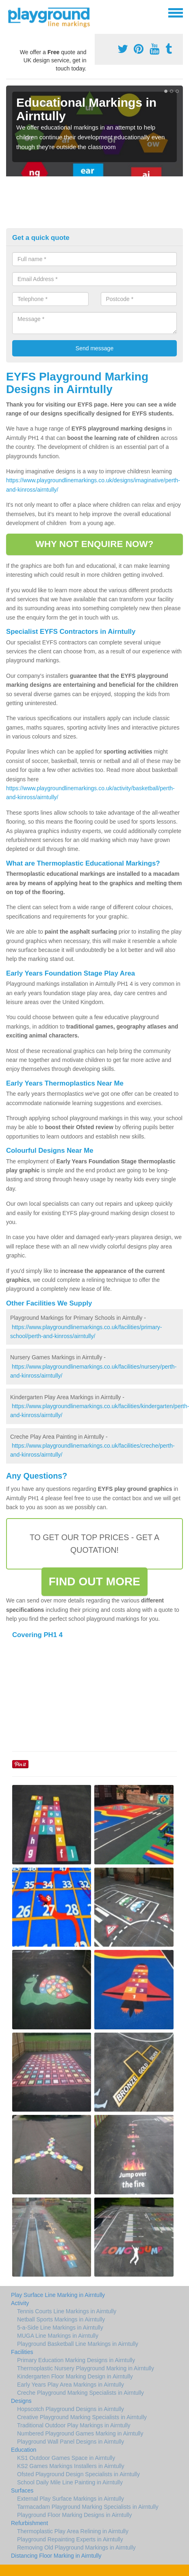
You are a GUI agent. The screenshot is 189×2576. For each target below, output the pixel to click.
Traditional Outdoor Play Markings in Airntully (73, 2425)
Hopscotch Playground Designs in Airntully (70, 2409)
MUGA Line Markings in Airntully (57, 2335)
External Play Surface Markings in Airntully (70, 2498)
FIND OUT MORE (94, 1581)
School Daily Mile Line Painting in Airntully (70, 2482)
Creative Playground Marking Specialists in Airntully (82, 2417)
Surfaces (22, 2490)
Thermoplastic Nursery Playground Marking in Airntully (85, 2368)
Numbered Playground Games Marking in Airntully (80, 2433)
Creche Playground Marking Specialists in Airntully (80, 2392)
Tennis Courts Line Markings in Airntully (66, 2311)
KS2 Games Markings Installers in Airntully (70, 2466)
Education (23, 2449)
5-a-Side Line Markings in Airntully (60, 2327)
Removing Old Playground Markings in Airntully (76, 2547)
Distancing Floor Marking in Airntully (56, 2555)
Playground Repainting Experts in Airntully (70, 2539)
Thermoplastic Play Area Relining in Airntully (72, 2531)
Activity (20, 2303)
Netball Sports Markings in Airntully (61, 2319)
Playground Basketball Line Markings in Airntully (77, 2344)
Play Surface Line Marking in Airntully (58, 2295)
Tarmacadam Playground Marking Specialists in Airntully (88, 2506)
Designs (21, 2401)
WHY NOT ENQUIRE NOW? (94, 544)
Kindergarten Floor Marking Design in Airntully (75, 2376)
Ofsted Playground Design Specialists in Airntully (78, 2474)
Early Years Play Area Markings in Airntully (70, 2384)
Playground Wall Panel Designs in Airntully (70, 2441)
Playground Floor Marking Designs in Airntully (74, 2515)
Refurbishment (29, 2523)
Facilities (22, 2352)
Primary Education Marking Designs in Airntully (76, 2360)
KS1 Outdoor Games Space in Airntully (66, 2458)
